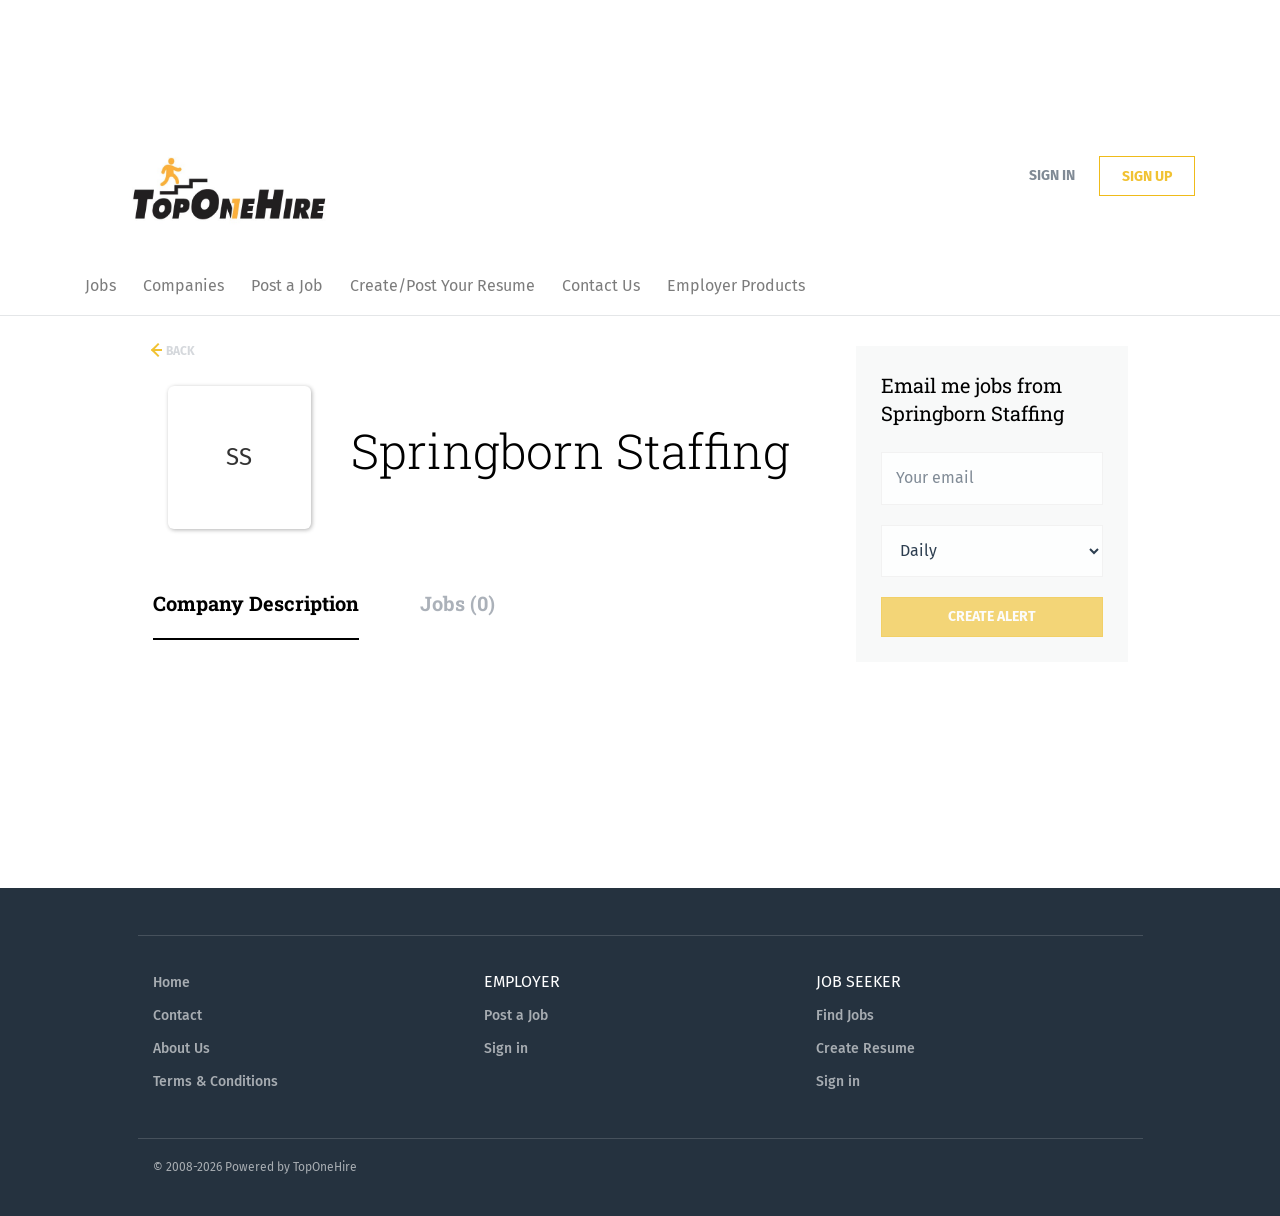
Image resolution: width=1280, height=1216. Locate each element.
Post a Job (516, 1015)
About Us (181, 1048)
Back (179, 351)
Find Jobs (845, 1015)
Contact (177, 1015)
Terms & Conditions (215, 1081)
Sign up (1147, 176)
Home (171, 982)
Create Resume (865, 1048)
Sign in (1052, 175)
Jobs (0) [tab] (457, 603)
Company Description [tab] (256, 603)
